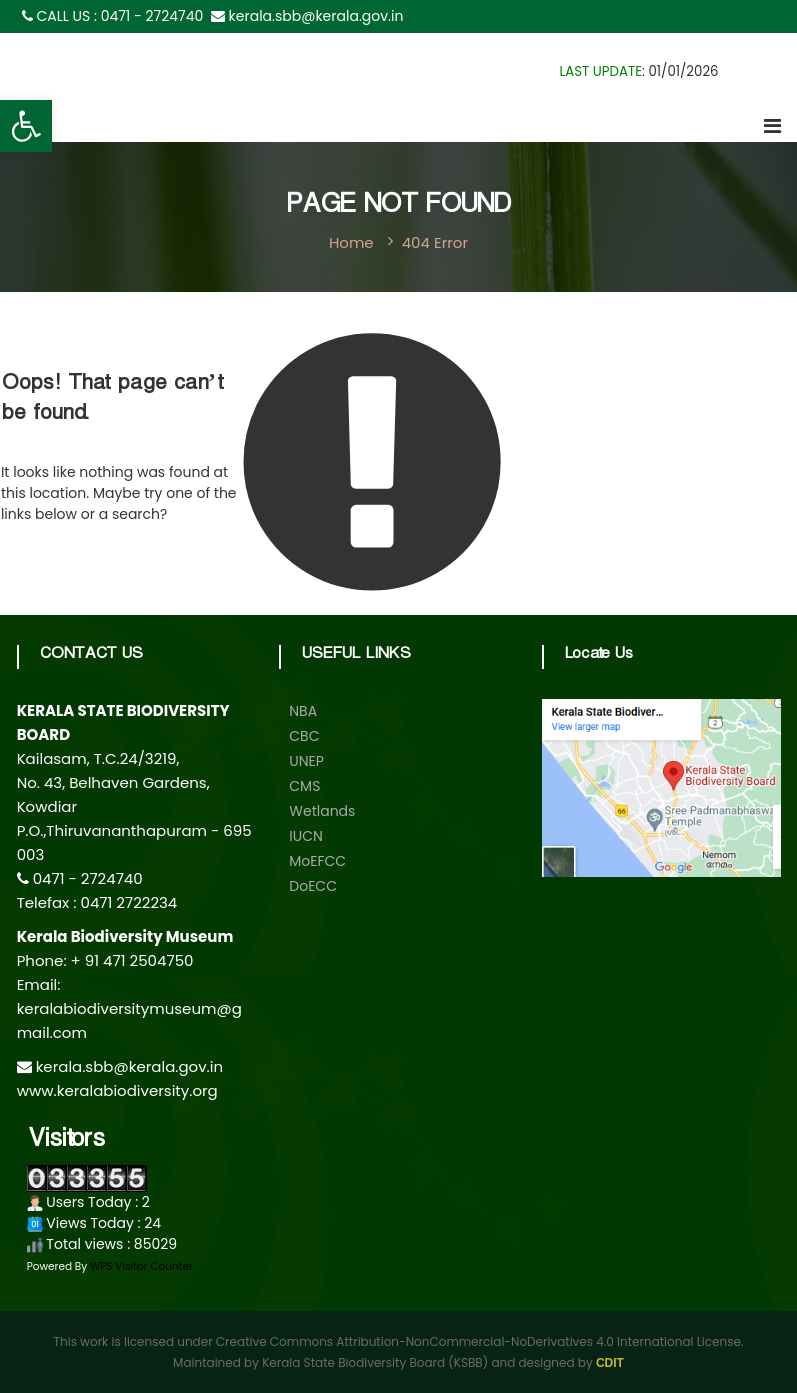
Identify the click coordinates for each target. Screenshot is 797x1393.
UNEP (306, 761)
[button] (26, 126)
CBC (304, 736)
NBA (303, 711)
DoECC (313, 886)
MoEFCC (317, 861)
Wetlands (322, 811)
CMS (304, 786)
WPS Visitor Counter (141, 1266)
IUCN (306, 836)
